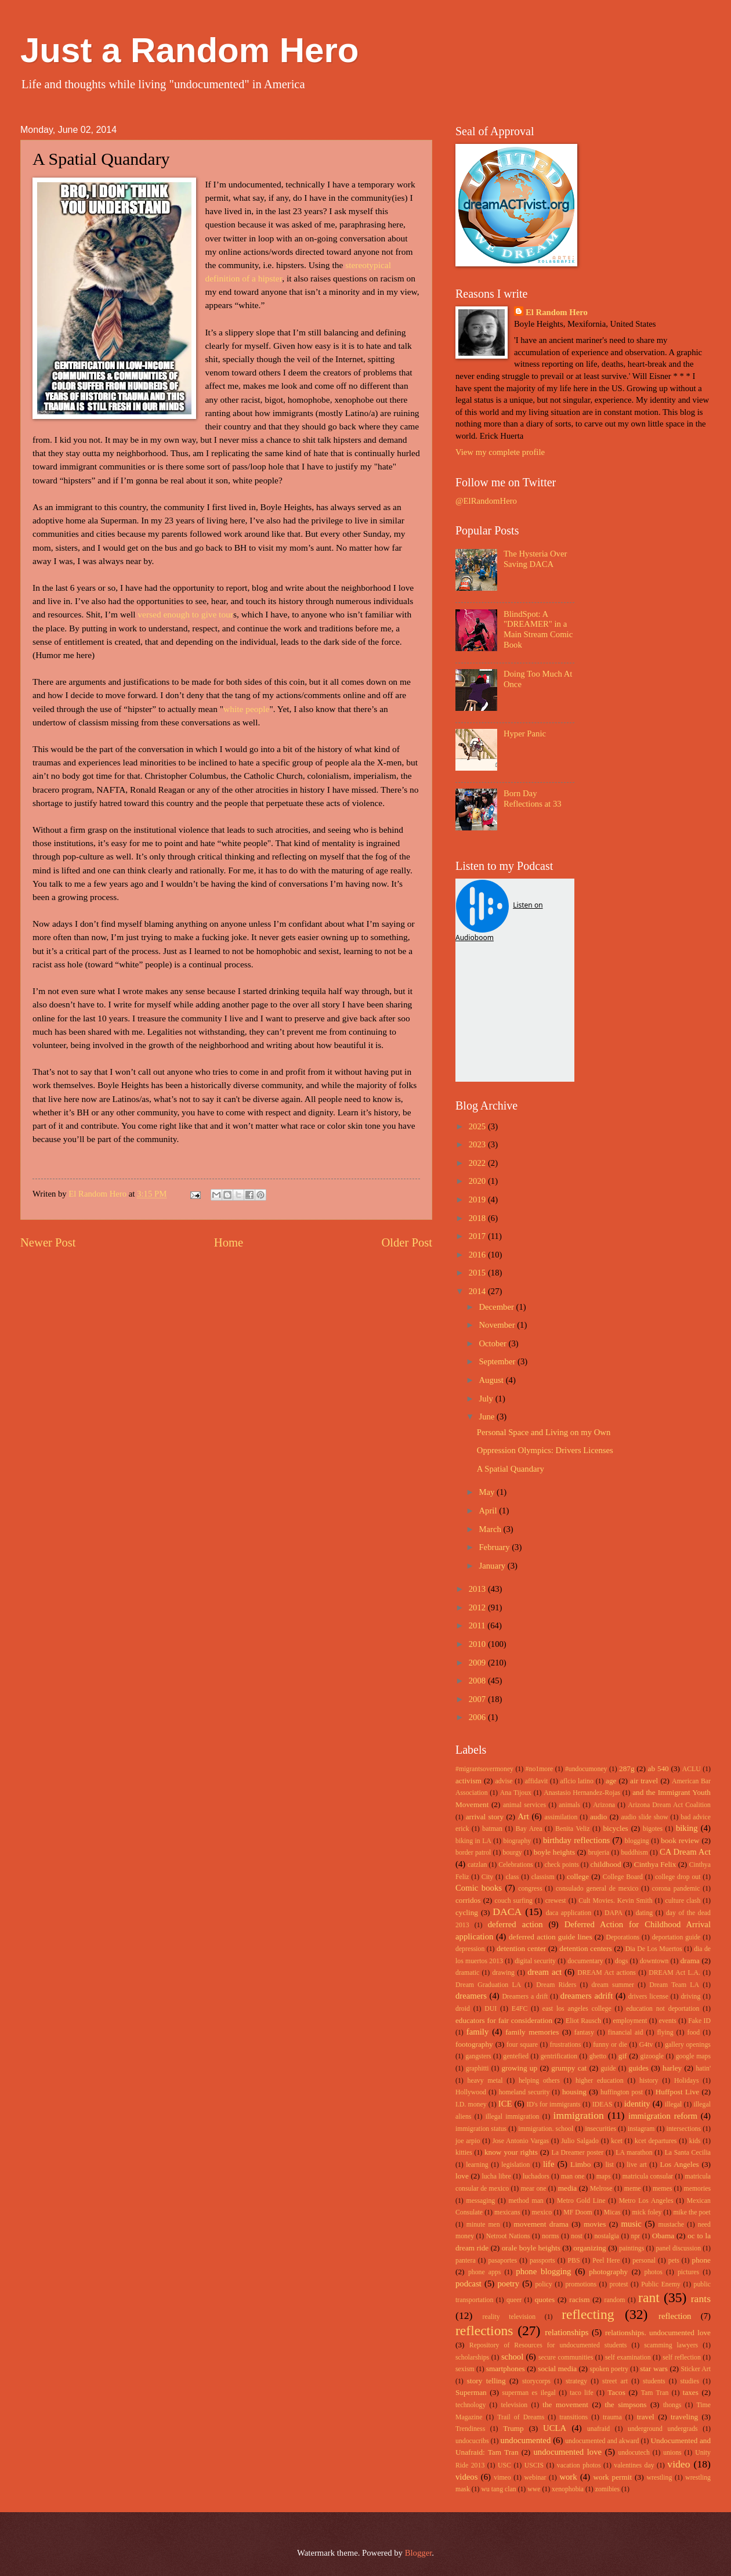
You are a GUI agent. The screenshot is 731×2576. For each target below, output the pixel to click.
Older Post (406, 1242)
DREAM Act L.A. (674, 1973)
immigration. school (545, 2129)
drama (690, 1960)
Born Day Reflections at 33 (533, 798)
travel (645, 2416)
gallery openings (688, 2044)
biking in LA (473, 1841)
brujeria (599, 1852)
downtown (654, 1961)
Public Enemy (661, 2284)
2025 (478, 1126)
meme (632, 2188)
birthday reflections (576, 1840)
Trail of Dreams (520, 2417)
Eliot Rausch (583, 2021)
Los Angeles (679, 2164)
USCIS (534, 2465)
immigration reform (662, 2115)
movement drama (541, 2224)
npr (635, 2236)
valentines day (634, 2465)
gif (622, 2055)
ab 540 (658, 1768)
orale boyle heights (531, 2247)
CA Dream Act (685, 1851)
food (693, 2032)
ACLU (691, 1769)
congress (530, 1888)
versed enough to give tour (185, 614)
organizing (589, 2247)
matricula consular (648, 2176)
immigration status (480, 2129)
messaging (480, 2201)
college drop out (677, 1877)
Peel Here (606, 2260)
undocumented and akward (602, 2441)
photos (654, 2272)
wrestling (659, 2477)
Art (523, 1816)
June (488, 1416)
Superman (471, 2392)
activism (468, 1780)
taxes (691, 2392)
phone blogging (543, 2271)
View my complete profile (500, 452)
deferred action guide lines (550, 1936)
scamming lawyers (671, 2345)
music (631, 2223)
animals (569, 1805)
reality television (509, 2317)
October (493, 1343)
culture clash (682, 1901)
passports (542, 2260)
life (549, 2164)
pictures (688, 2272)
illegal (673, 2104)
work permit (612, 2477)
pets (673, 2260)
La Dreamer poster (577, 2152)
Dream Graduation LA (488, 1985)
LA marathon (634, 2152)
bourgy (512, 1852)
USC (504, 2465)
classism (543, 1877)
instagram (641, 2129)
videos (466, 2476)
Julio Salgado (580, 2141)
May (488, 1492)
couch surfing (514, 1901)
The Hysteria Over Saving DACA (535, 559)
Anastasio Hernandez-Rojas (582, 1793)
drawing (503, 1973)
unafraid (598, 2429)
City (487, 1877)
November (498, 1324)
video (678, 2464)
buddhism (634, 1852)
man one (573, 2176)
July (487, 1398)
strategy (576, 2381)
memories (697, 2188)
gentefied (516, 2056)
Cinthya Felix (655, 1864)
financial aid (625, 2032)
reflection (674, 2316)
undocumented (526, 2440)
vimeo (502, 2477)
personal (644, 2260)
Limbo (580, 2164)
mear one (534, 2188)
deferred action (515, 1924)
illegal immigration (513, 2116)
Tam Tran (655, 2393)
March (491, 1529)
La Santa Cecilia (688, 2152)
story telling (486, 2380)
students (654, 2381)
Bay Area (529, 1829)
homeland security (524, 2092)
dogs (621, 1961)
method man (525, 2201)
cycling (466, 1912)
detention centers (585, 1948)
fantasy (584, 2032)
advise (503, 1781)
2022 (478, 1163)
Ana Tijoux (515, 1793)
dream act (544, 1972)
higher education (600, 2080)
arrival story (485, 1816)
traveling (684, 2416)
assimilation (560, 1817)
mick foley (647, 2212)
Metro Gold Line (581, 2201)
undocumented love (568, 2451)
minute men (483, 2224)
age (611, 1780)
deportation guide (676, 1937)
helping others (539, 2080)
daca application (568, 1913)
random (615, 2300)
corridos (467, 1900)
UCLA (554, 2428)
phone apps (484, 2272)
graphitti (477, 2068)
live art (636, 2165)
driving (690, 1996)
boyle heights (554, 1852)
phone (701, 2260)
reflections (484, 2330)
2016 (478, 1254)
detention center (521, 1948)
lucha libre (496, 2176)
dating (644, 1913)
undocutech (634, 2452)
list (609, 2165)
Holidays (686, 2080)
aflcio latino (577, 1781)
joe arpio (467, 2141)
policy (543, 2284)
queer (514, 2300)
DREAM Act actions (606, 1973)
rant (649, 2297)
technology (470, 2405)
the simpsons (625, 2404)
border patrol (473, 1852)
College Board (623, 1877)
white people (246, 709)
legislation (515, 2165)
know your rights (511, 2152)
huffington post (621, 2092)
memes (662, 2188)
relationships (566, 2332)
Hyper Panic (525, 733)
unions (672, 2452)
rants (701, 2298)
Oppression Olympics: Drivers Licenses (545, 1450)
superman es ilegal (528, 2393)
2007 (478, 1699)
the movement (565, 2404)
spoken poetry (609, 2369)
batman (492, 1829)
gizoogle (652, 2056)
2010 (478, 1644)
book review (680, 1840)
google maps (693, 2056)
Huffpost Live (677, 2091)
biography (517, 1841)
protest (619, 2284)
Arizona (604, 1805)
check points (561, 1865)
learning (477, 2165)
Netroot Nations (508, 2236)
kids (695, 2141)
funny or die (610, 2044)
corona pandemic (676, 1888)
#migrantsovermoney (484, 1769)
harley (672, 2068)
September (498, 1361)
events (667, 2021)
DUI (490, 2009)
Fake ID (699, 2021)
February (495, 1547)
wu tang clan (498, 2489)
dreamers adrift (586, 1995)
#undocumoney (586, 1769)
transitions (573, 2417)
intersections (684, 2129)
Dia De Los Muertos (653, 1949)
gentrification (559, 2056)
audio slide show (644, 1817)
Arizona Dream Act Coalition (669, 1805)
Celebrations (515, 1865)
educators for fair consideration (503, 2020)
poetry (508, 2283)
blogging (637, 1841)
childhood (606, 1864)
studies (689, 2381)
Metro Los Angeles (646, 2201)
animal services (524, 1805)
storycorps (536, 2381)
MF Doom (577, 2212)
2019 (478, 1199)
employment (630, 2021)
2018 (478, 1218)
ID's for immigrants (554, 2104)
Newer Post (48, 1242)
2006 (478, 1717)
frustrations (565, 2044)
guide (608, 2068)
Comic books (478, 1887)
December (497, 1307)
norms (550, 2236)
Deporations (623, 1937)
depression (469, 1949)
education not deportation (662, 2009)
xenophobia (568, 2489)
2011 (478, 1625)
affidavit (536, 1781)
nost (576, 2236)
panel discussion (678, 2248)
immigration (578, 2115)
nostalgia (606, 2236)
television (514, 2405)
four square (522, 2044)
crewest (555, 1901)
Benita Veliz (572, 1829)
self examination (628, 2357)
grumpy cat (569, 2068)
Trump (513, 2428)
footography (474, 2044)
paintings (631, 2248)
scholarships (472, 2357)
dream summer (612, 1985)
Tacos (616, 2392)
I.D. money (471, 2104)
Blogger (418, 2552)
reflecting (588, 2314)
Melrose (601, 2188)
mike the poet (691, 2212)
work (568, 2476)
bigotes (653, 1829)
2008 (478, 1680)
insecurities (600, 2129)
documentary (585, 1961)
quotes (545, 2299)
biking (687, 1828)
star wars (654, 2368)
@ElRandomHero (486, 500)
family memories (532, 2032)
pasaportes (502, 2260)
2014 (478, 1291)
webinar (535, 2477)
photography (608, 2271)
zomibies (607, 2489)
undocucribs (472, 2441)
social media (557, 2368)
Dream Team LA (674, 1985)
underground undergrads (663, 2429)
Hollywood (470, 2092)
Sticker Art (696, 2369)
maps (603, 2176)
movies (595, 2224)
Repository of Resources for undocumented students (548, 2345)
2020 (478, 1181)
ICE (505, 2103)
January (493, 1565)
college (578, 1876)
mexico (542, 2212)
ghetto (597, 2056)
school (512, 2356)
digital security (535, 1961)
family (477, 2031)
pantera (465, 2260)
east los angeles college (576, 2009)
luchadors (536, 2176)
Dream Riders (556, 1985)
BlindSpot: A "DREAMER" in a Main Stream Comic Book (538, 629)
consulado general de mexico (597, 1888)
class (512, 1877)
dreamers (471, 1995)
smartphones (505, 2368)
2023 (478, 1144)
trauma (612, 2417)
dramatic (467, 1973)
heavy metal (485, 2080)
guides (638, 2068)
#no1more (539, 1769)
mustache (671, 2224)
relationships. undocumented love (658, 2332)
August (492, 1380)
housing (574, 2091)
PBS (573, 2260)
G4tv (646, 2044)
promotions (580, 2284)
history (648, 2080)
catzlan (477, 1865)
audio (598, 1816)
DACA (507, 1911)
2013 (478, 1589)
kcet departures (655, 2141)
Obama (663, 2235)
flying (665, 2032)
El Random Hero (557, 312)
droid (462, 2009)
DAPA (614, 1913)
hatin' (703, 2068)
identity (637, 2103)
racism (579, 2299)
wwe (533, 2489)
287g (626, 1768)
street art (615, 2381)
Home (228, 1242)
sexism (465, 2369)
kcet (617, 2141)
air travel (644, 1780)
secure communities (565, 2357)
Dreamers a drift (525, 1996)
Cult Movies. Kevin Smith (615, 1901)
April (489, 1510)
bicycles (615, 1828)
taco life (582, 2393)
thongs (672, 2405)
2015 (478, 1272)
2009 (478, 1662)
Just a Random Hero (189, 50)
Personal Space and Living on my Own (544, 1432)
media (567, 2188)
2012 (478, 1607)
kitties (463, 2152)
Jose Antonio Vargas (521, 2141)
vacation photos (579, 2465)
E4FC (519, 2009)
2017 (478, 1236)
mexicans (507, 2212)
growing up (519, 2068)
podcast (468, 2283)
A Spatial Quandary (510, 1468)
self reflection (682, 2357)
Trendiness (470, 2429)
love (462, 2176)
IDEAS (602, 2104)
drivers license (648, 1996)
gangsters (478, 2056)
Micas (612, 2212)
